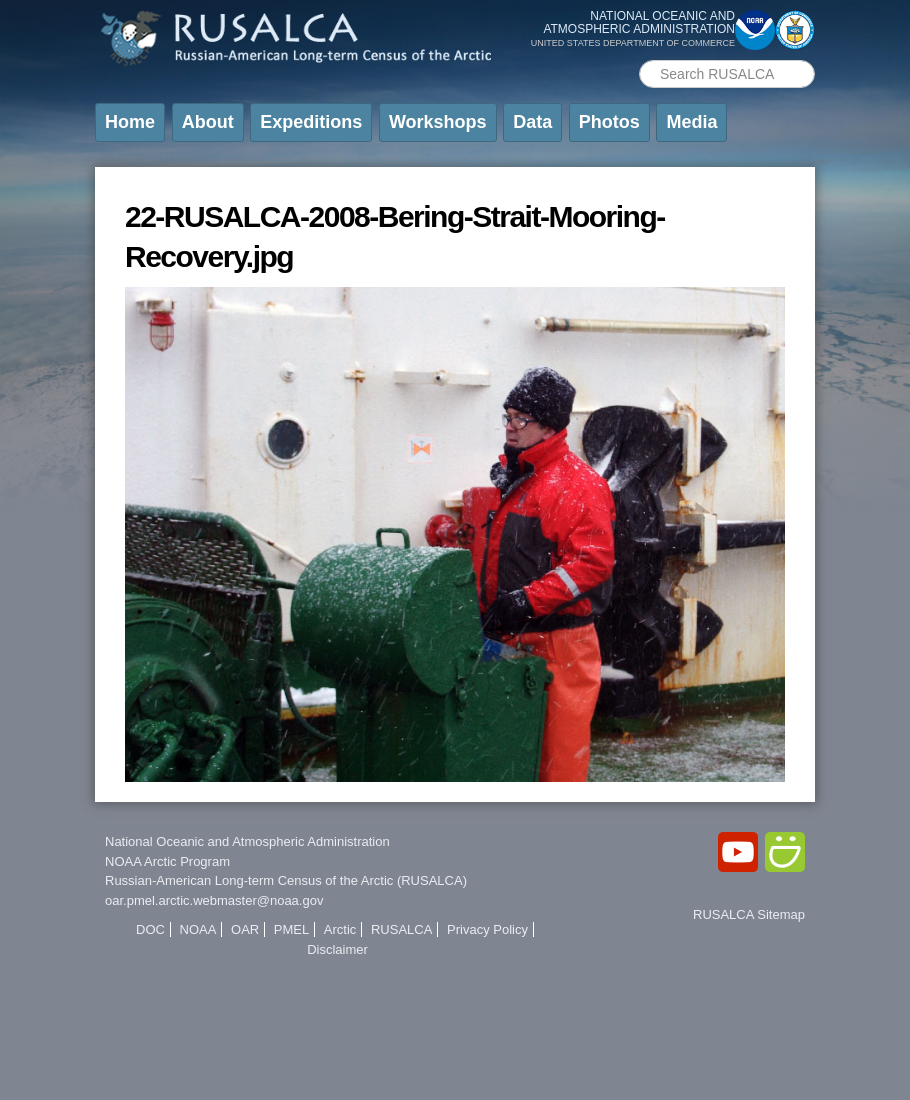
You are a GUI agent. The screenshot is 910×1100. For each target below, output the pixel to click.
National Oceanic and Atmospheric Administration (247, 841)
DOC (150, 929)
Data (532, 122)
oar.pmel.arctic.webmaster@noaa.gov (214, 900)
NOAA (198, 929)
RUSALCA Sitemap (749, 914)
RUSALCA (401, 929)
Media (691, 122)
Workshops (438, 122)
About (208, 122)
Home (130, 122)
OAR (245, 929)
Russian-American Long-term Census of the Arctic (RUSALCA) (286, 880)
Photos (609, 122)
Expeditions (311, 122)
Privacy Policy (487, 929)
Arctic (340, 929)
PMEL (291, 929)
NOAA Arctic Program (167, 861)
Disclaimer (337, 949)
